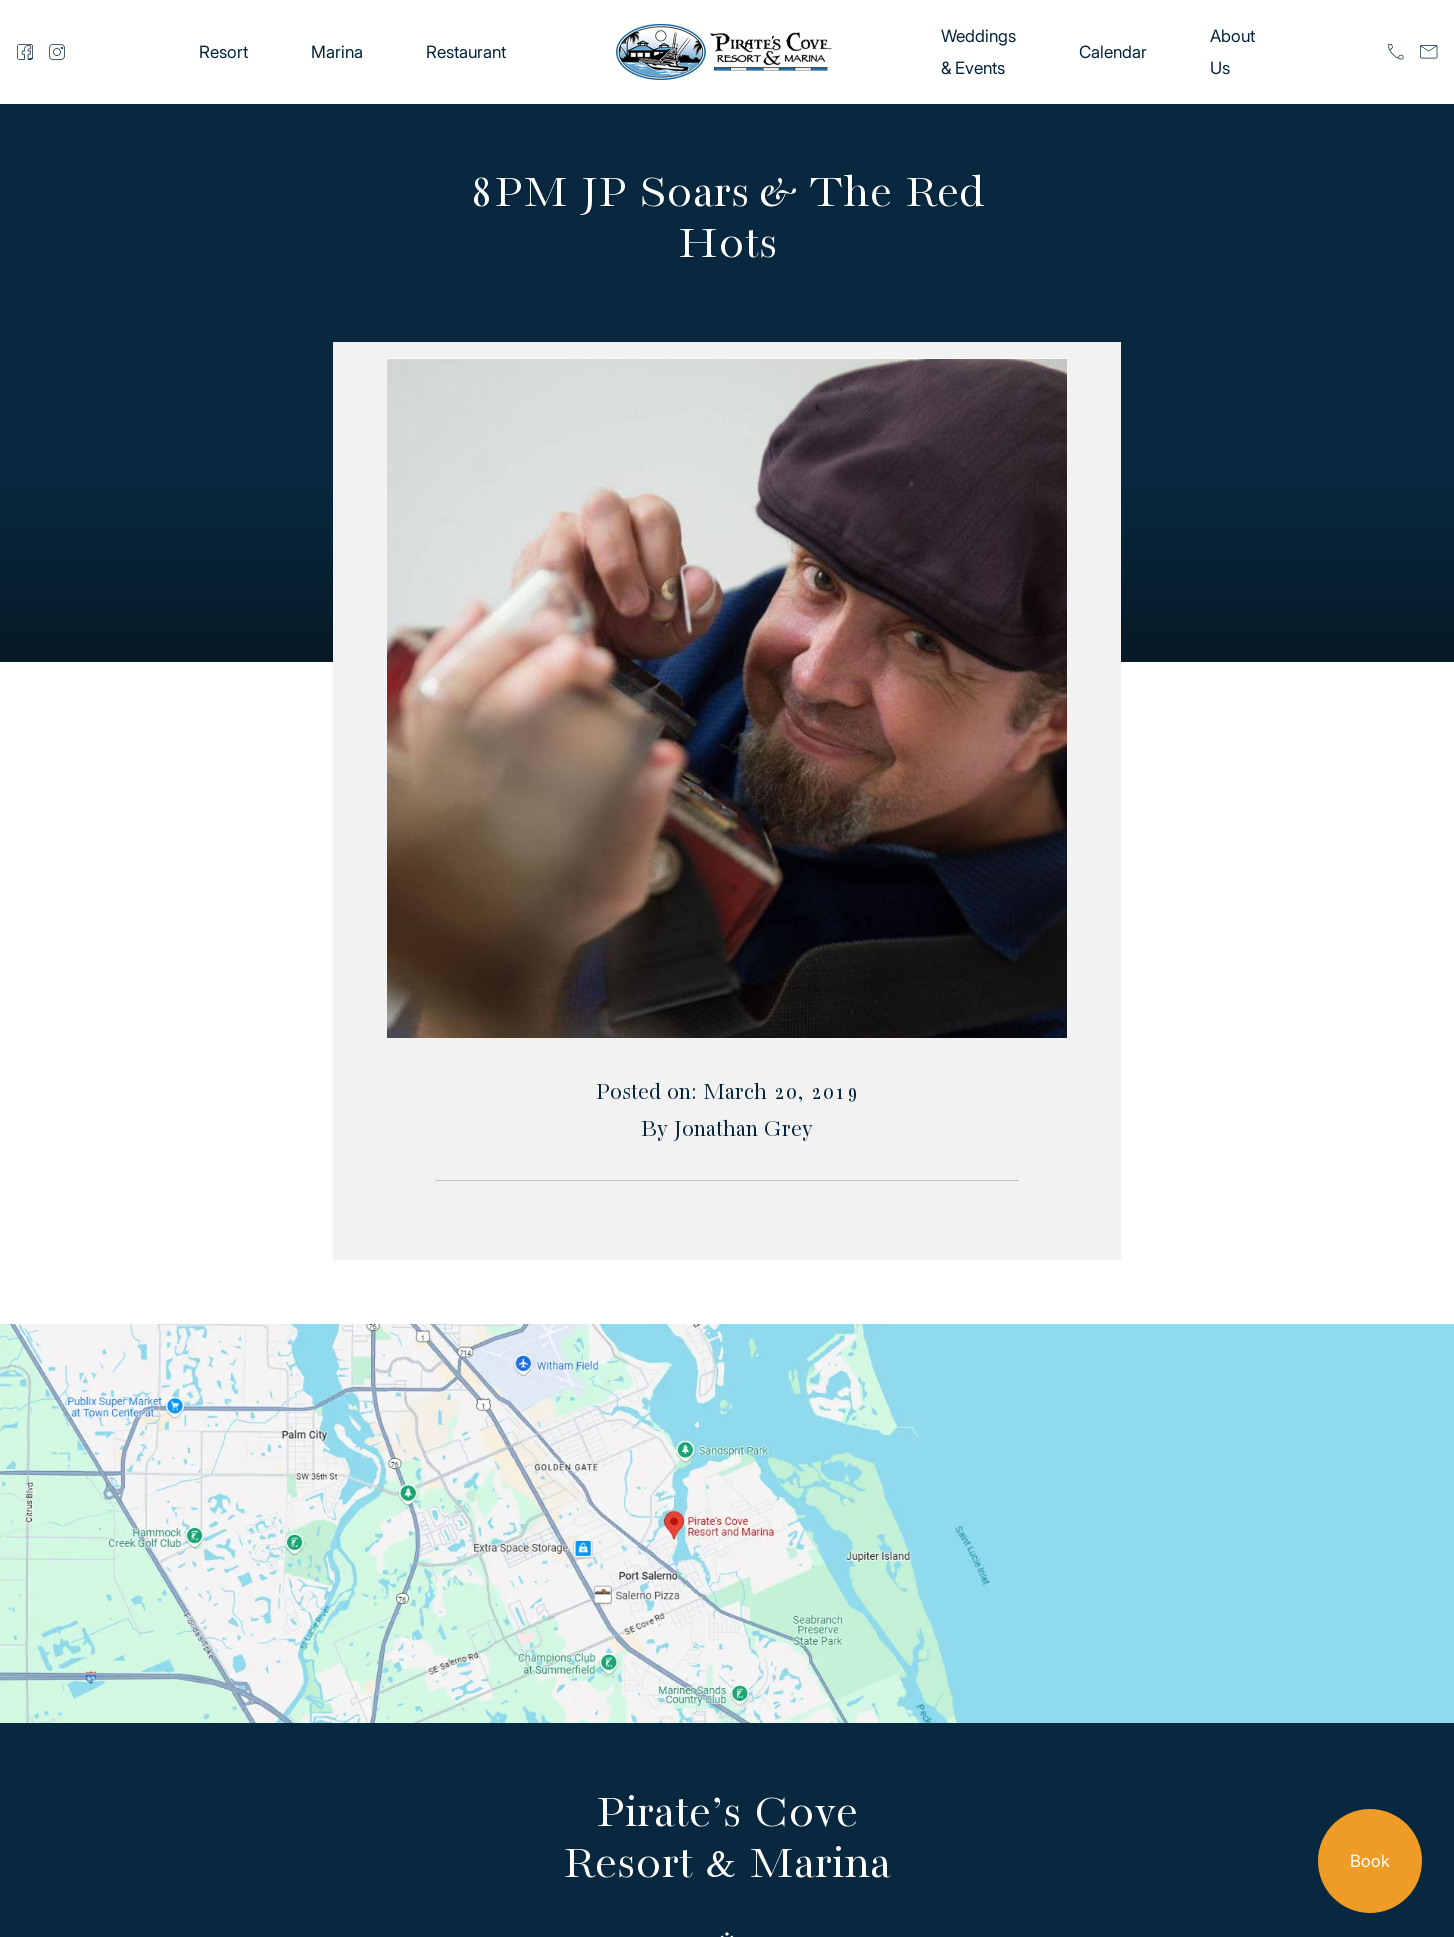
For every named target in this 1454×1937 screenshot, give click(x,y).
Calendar (1113, 52)
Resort (223, 52)
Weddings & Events (978, 52)
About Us (1232, 52)
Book (1370, 1861)
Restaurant (466, 52)
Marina (337, 52)
